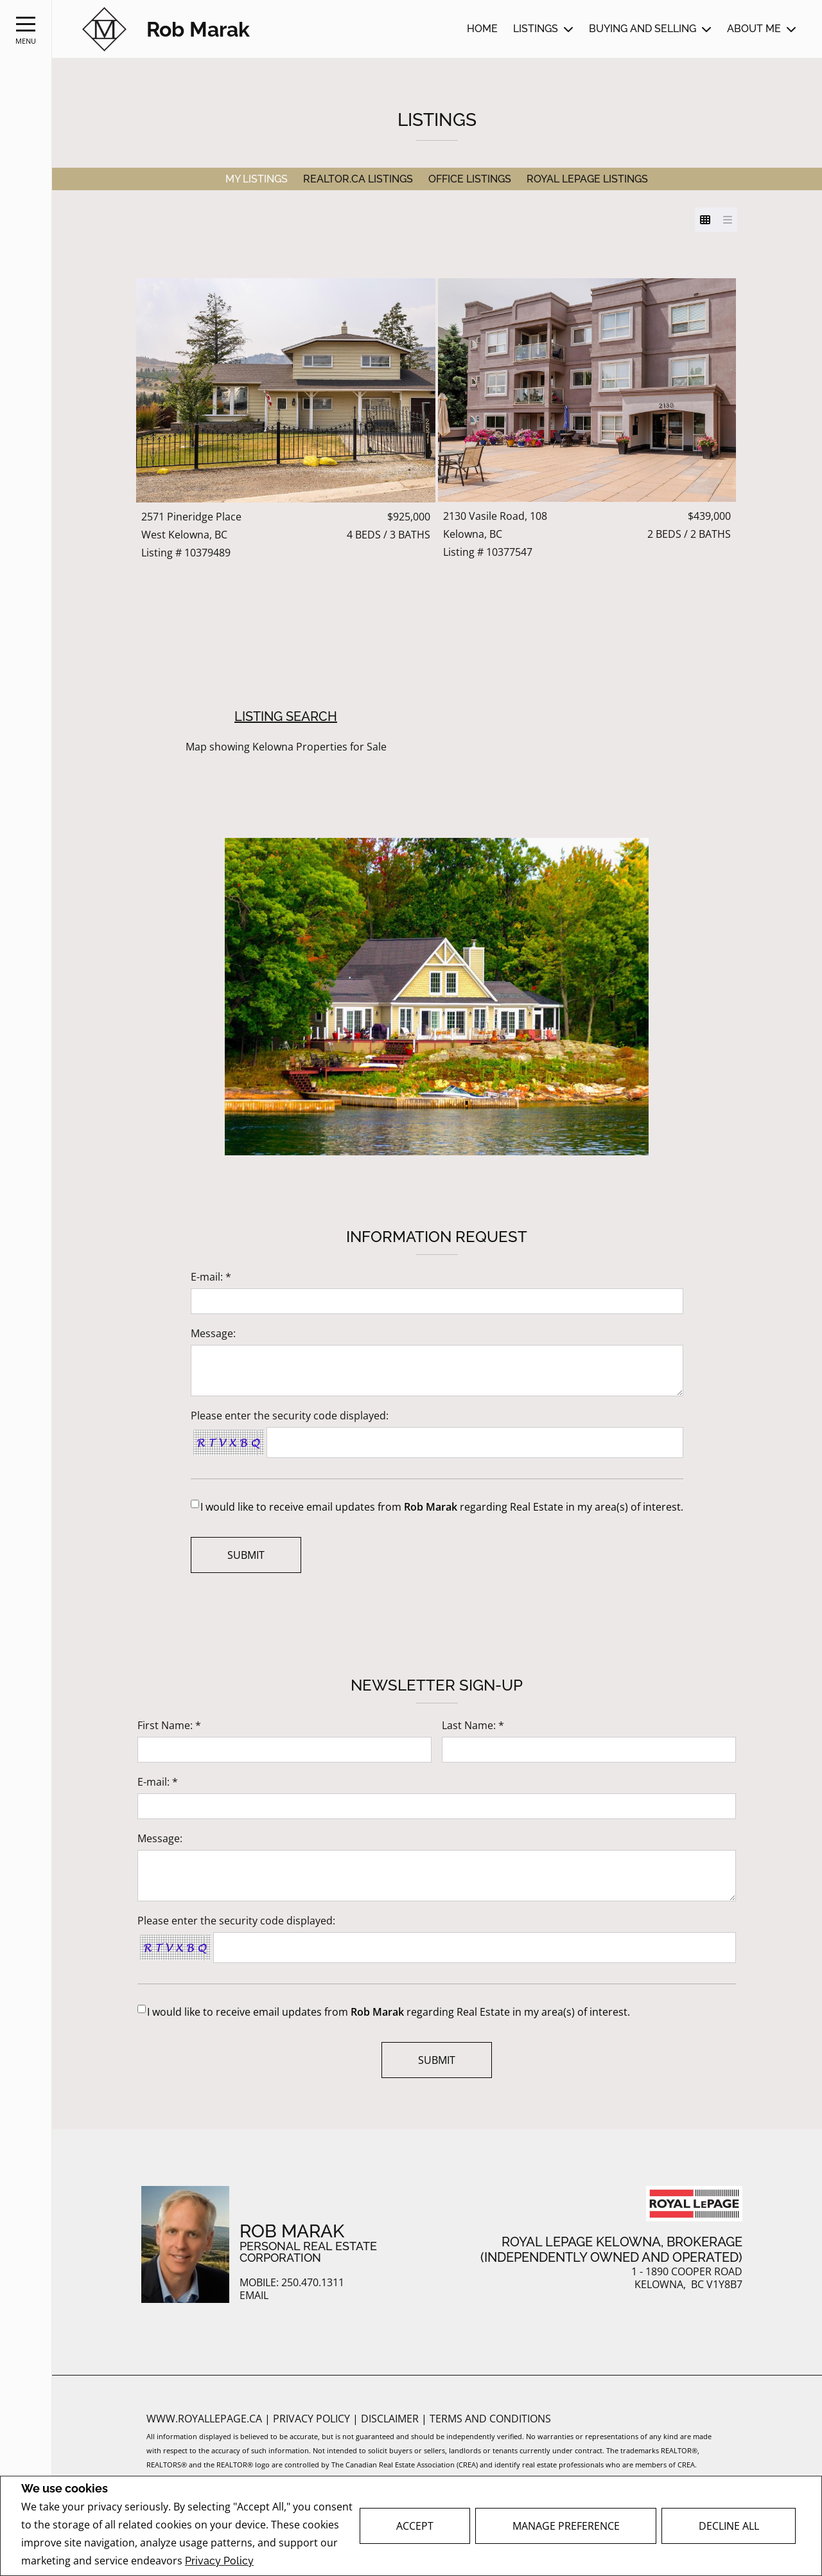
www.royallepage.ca (204, 2419)
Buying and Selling (642, 28)
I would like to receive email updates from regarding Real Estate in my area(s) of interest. (441, 1507)
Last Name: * (473, 1725)
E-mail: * (211, 1277)
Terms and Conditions (490, 2419)
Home (482, 28)
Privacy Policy (219, 2561)
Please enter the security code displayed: (290, 1415)
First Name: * (169, 1725)
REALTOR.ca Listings (358, 179)
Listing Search (285, 716)
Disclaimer (391, 2419)
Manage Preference (566, 2526)
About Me (754, 28)
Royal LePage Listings (587, 179)
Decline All (729, 2526)
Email (254, 2295)
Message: (213, 1333)
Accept (414, 2526)
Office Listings (469, 179)
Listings (535, 28)
